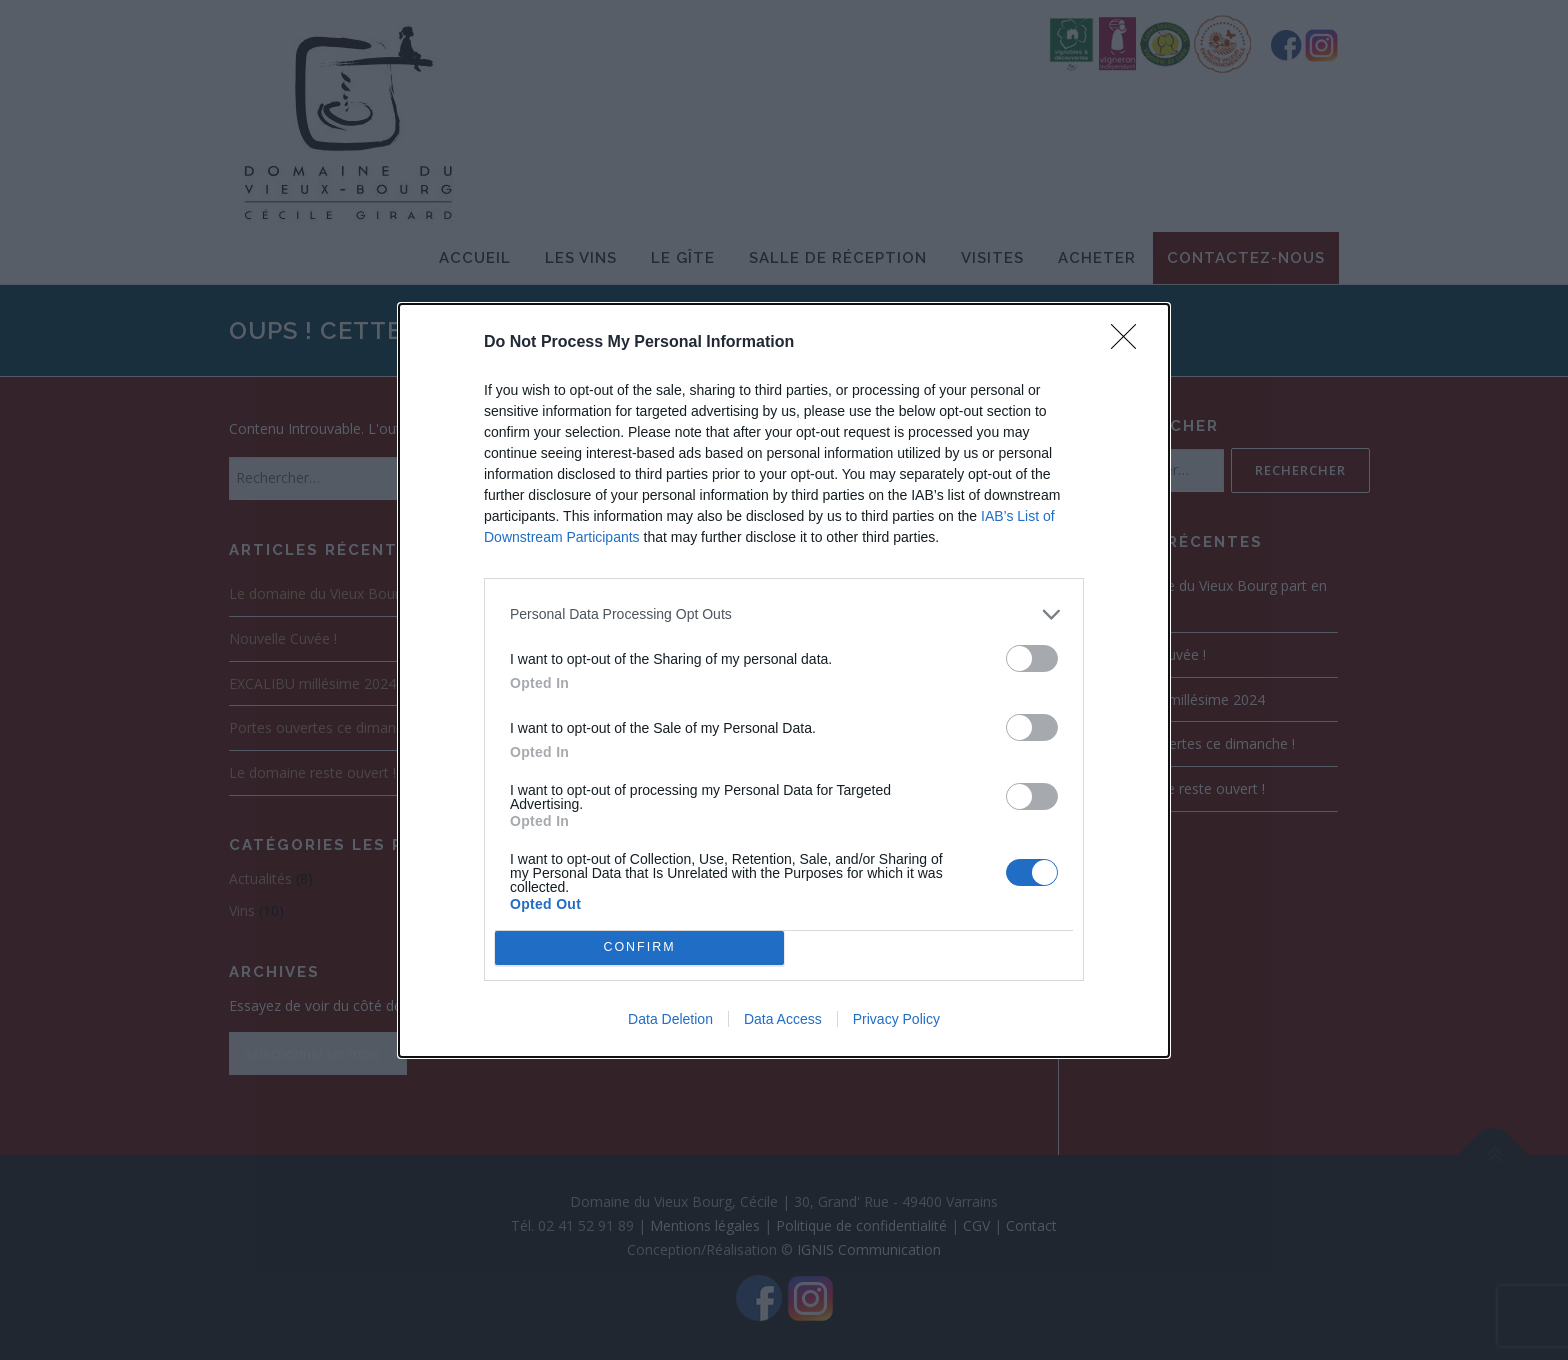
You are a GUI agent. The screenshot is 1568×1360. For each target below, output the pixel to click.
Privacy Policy (896, 1019)
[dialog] (784, 680)
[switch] (1032, 658)
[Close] (1130, 343)
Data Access (783, 1019)
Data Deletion (670, 1019)
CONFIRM (639, 947)
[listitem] (784, 614)
